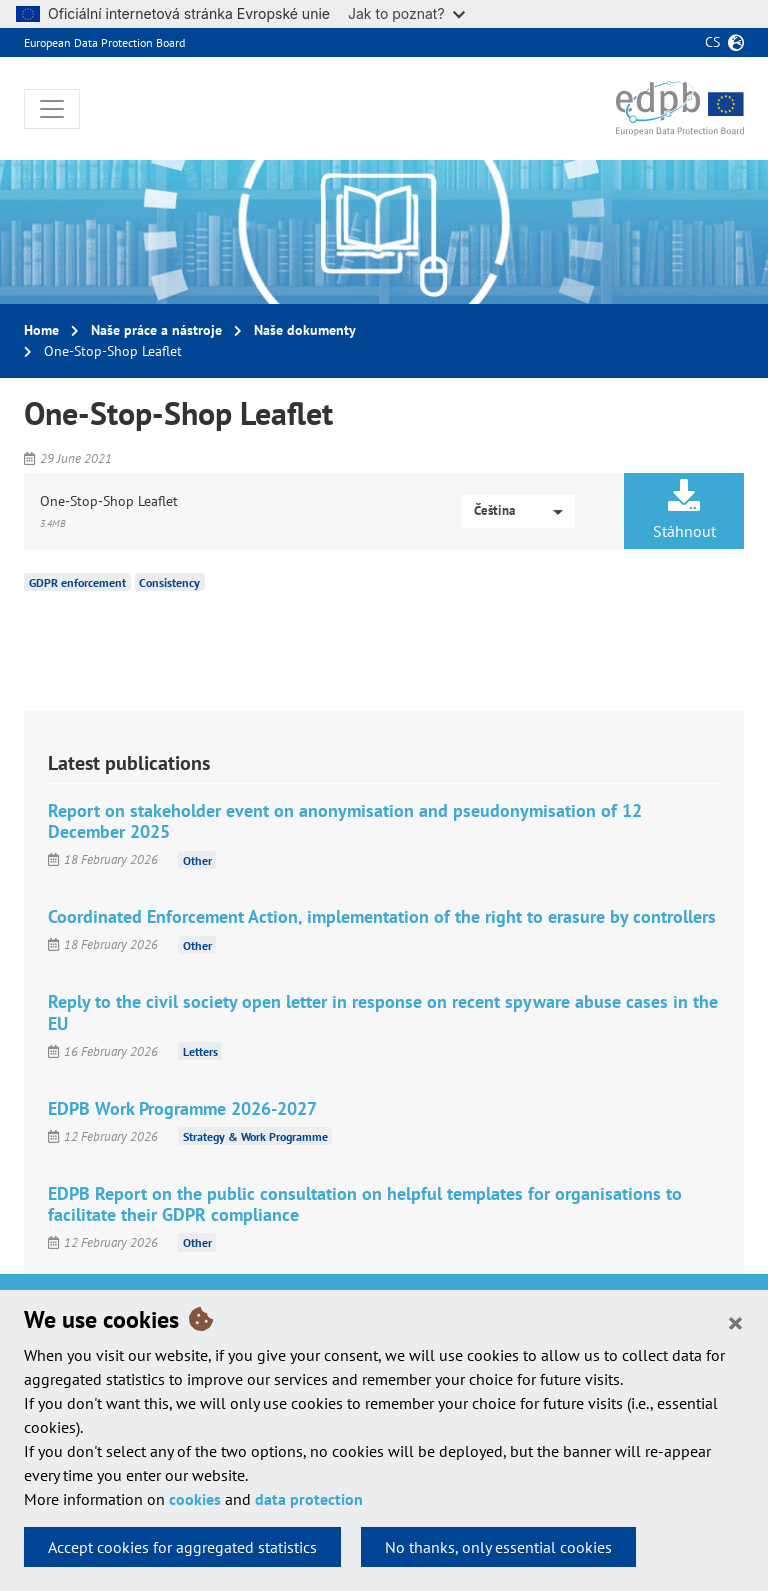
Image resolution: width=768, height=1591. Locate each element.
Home (41, 330)
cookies (195, 1499)
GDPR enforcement (77, 582)
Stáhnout (684, 510)
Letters (200, 1051)
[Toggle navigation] (52, 109)
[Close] (735, 1322)
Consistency (169, 582)
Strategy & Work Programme (255, 1136)
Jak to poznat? (406, 13)
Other (197, 859)
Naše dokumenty (305, 330)
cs (712, 42)
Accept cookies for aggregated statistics (182, 1547)
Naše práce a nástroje (156, 330)
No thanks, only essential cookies (498, 1547)
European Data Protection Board (104, 42)
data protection (309, 1499)
